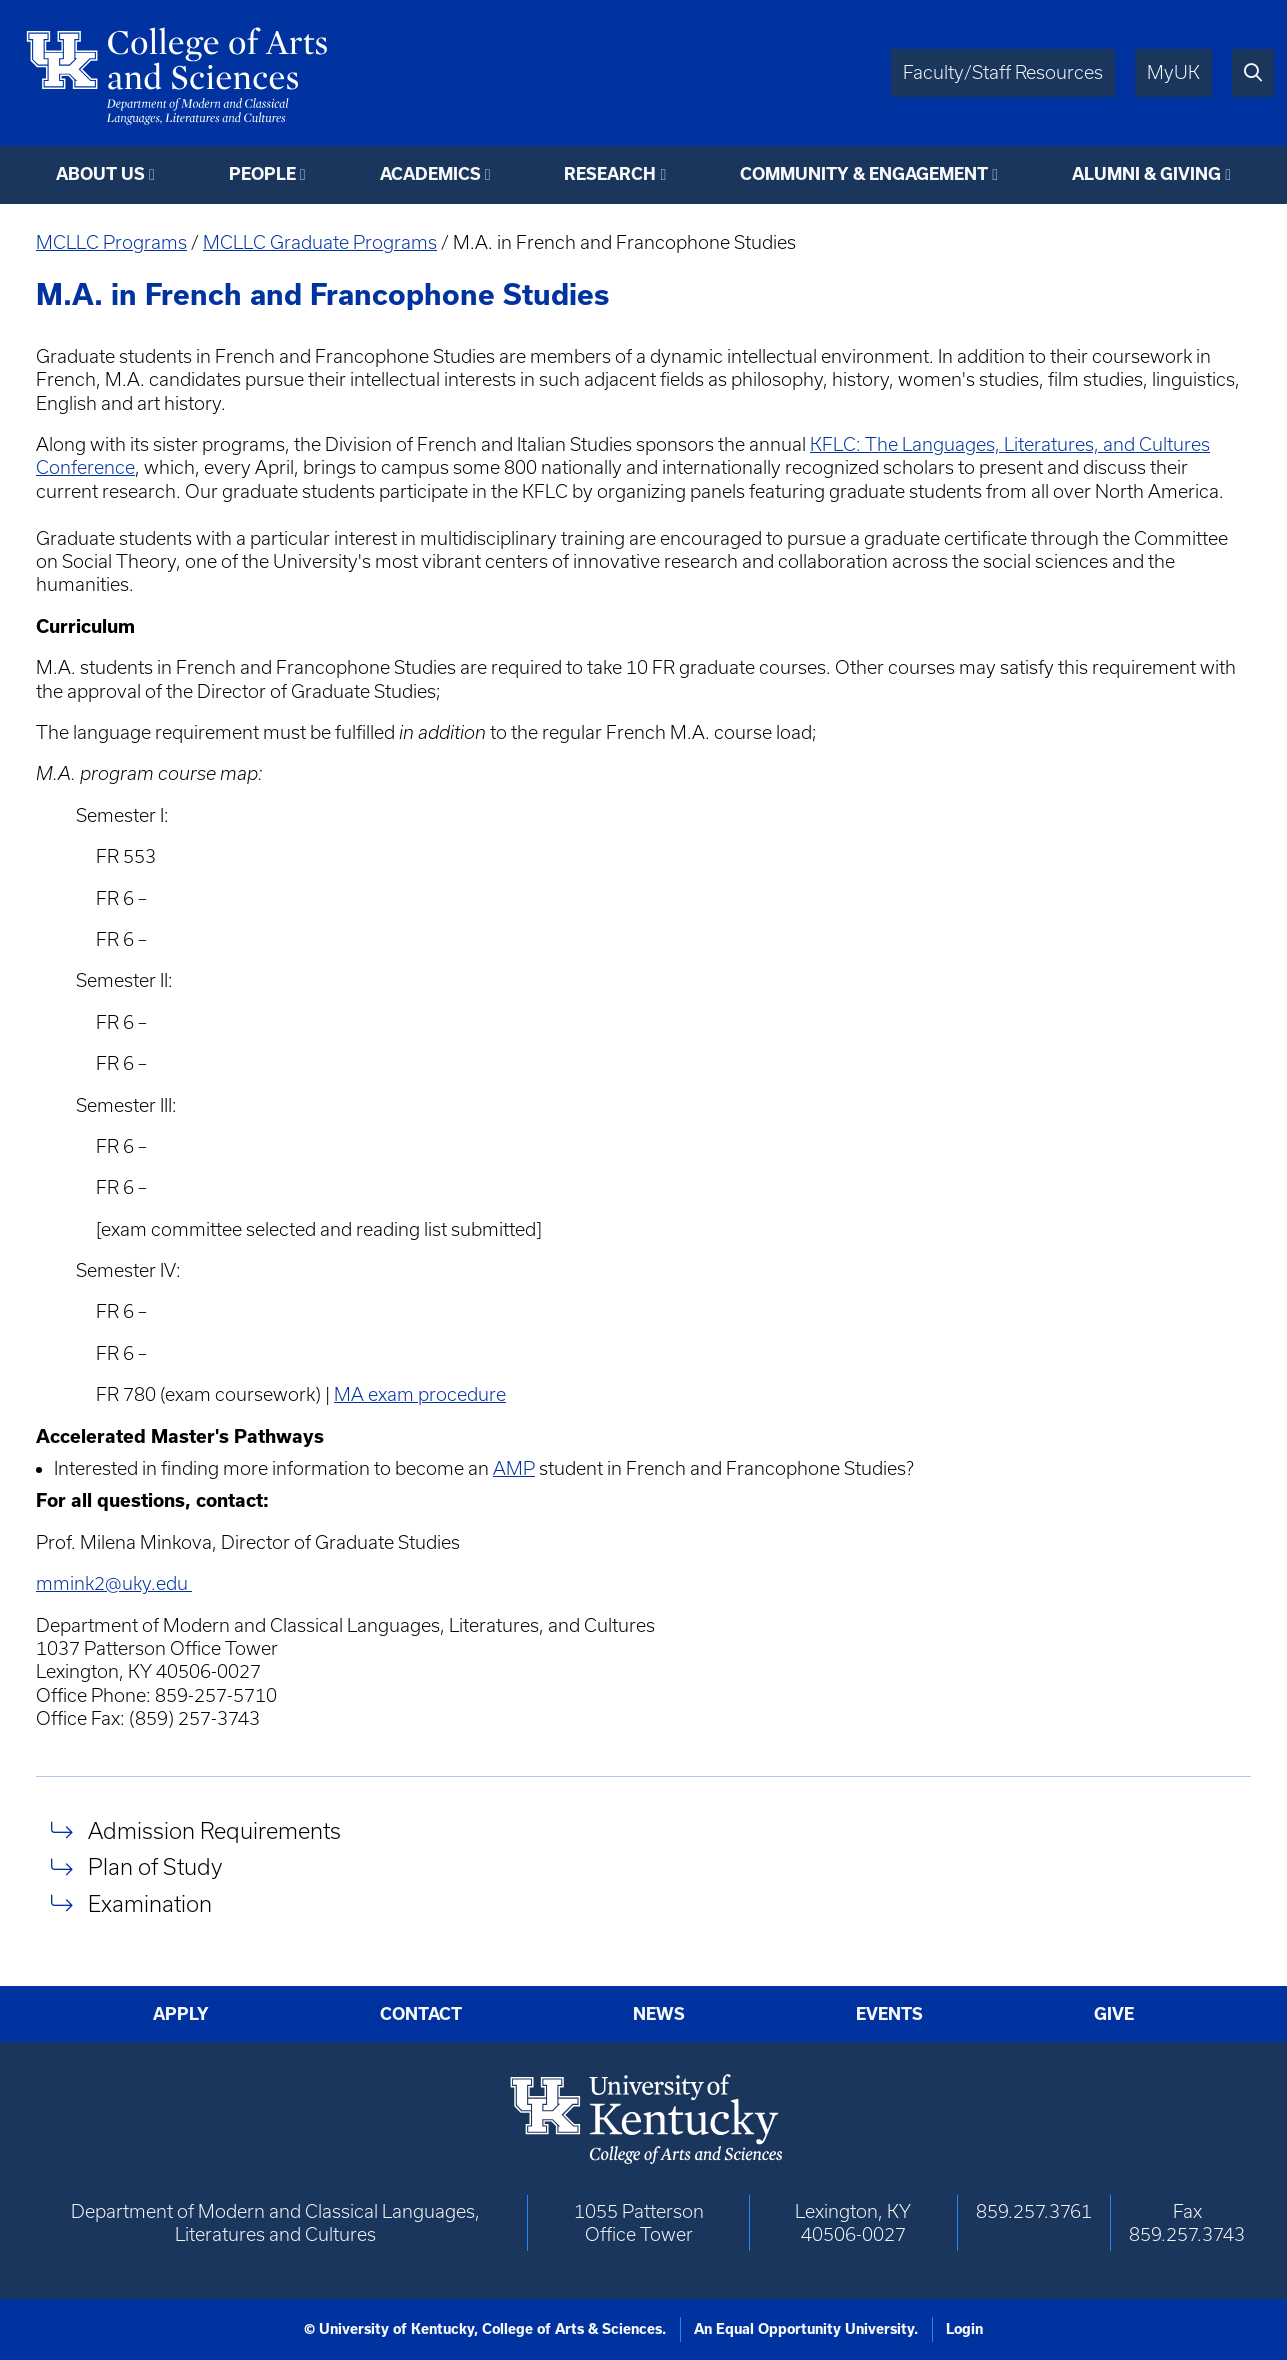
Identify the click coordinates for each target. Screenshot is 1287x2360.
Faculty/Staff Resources (1003, 72)
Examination (150, 1903)
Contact (421, 2014)
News (659, 2014)
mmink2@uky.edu (114, 1583)
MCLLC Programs (111, 242)
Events (889, 2014)
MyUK (1173, 72)
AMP (514, 1468)
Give (1114, 2014)
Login (964, 2329)
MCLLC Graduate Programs (320, 242)
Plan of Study (155, 1867)
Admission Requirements (214, 1830)
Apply (181, 2014)
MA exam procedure (420, 1394)
